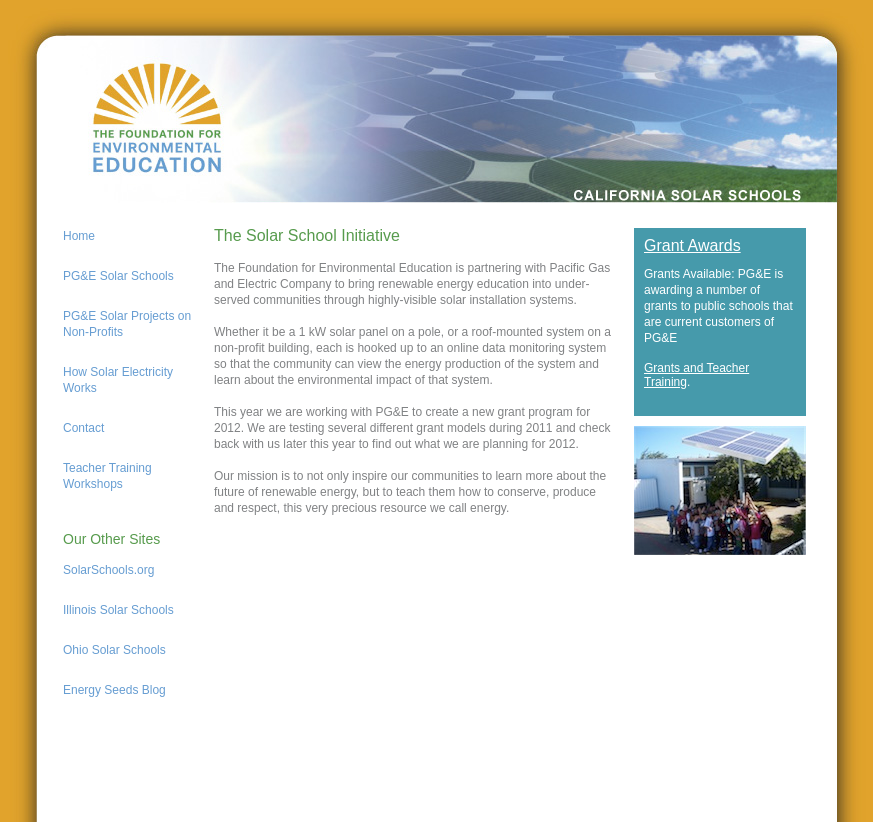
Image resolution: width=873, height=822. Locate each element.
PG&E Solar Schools (118, 276)
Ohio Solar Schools (114, 650)
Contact (83, 428)
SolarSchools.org (108, 570)
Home (79, 236)
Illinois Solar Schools (118, 610)
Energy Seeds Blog (114, 690)
